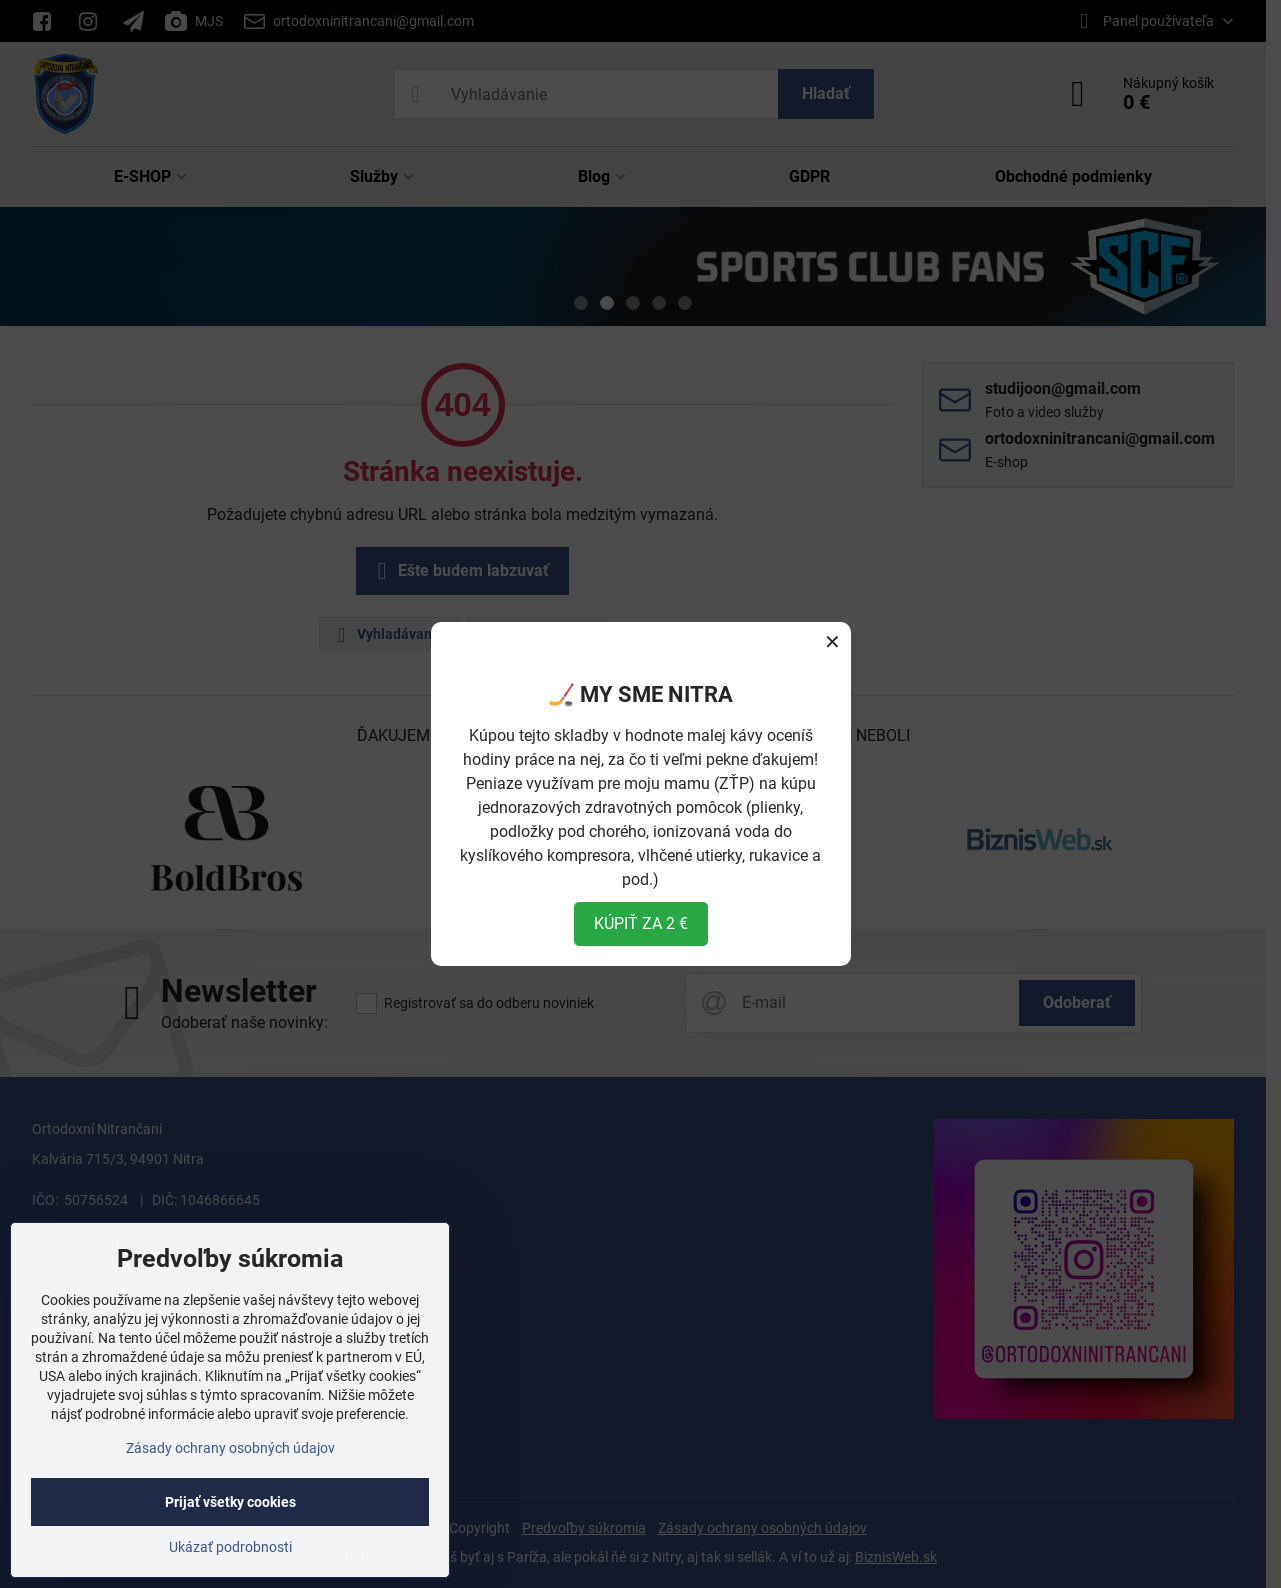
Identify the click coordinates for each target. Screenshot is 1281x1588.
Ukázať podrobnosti (230, 1547)
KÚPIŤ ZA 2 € (641, 923)
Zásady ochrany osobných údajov (230, 1448)
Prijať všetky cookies (230, 1502)
